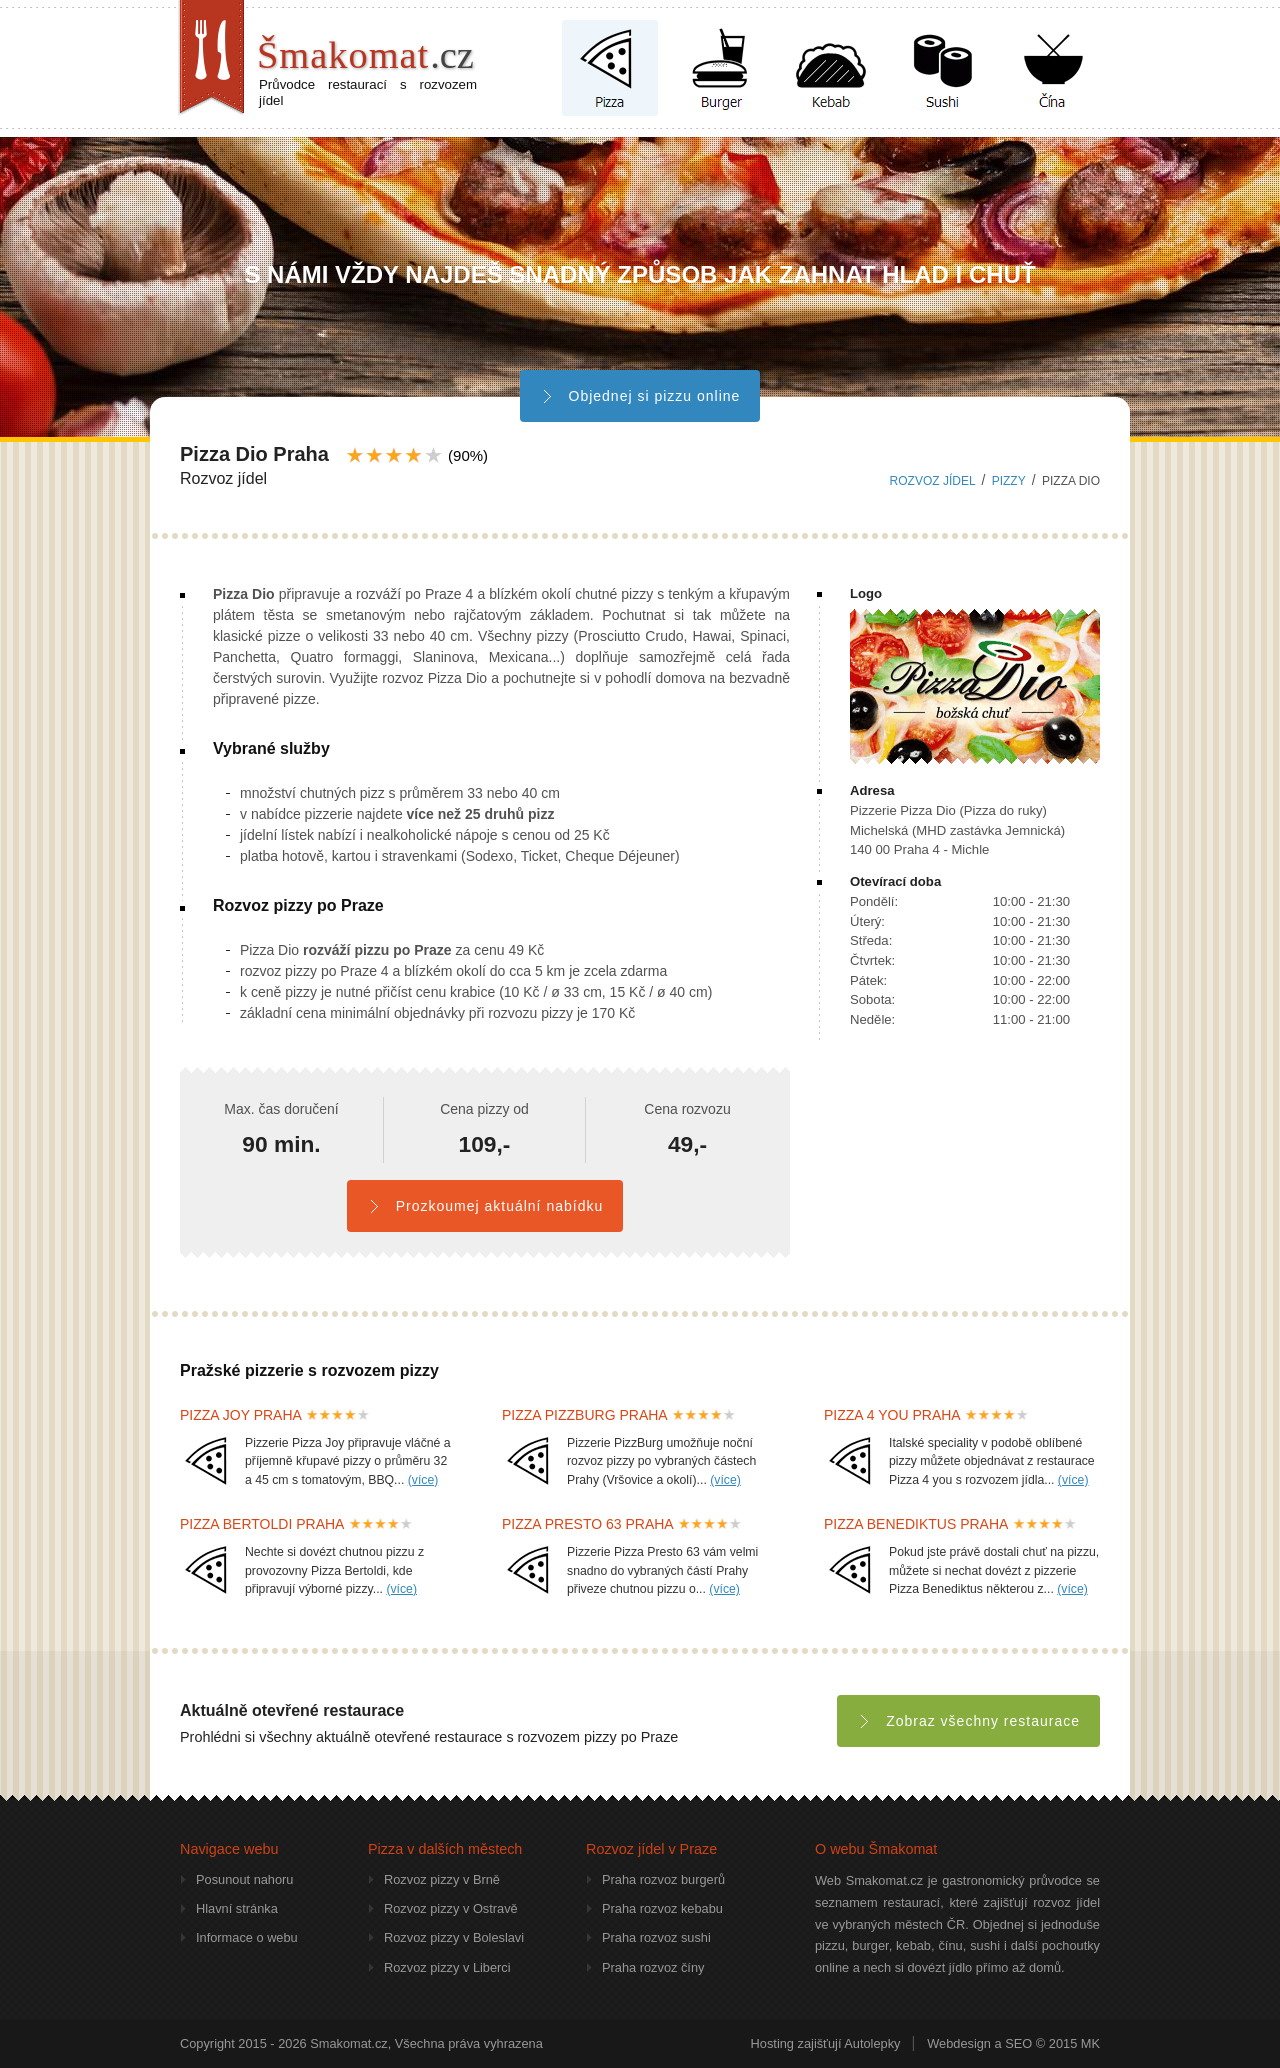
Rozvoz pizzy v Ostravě (451, 1908)
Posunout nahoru (244, 1879)
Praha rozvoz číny (653, 1967)
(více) (423, 1480)
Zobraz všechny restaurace (968, 1721)
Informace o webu (247, 1937)
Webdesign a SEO (979, 2043)
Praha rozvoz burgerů (663, 1879)
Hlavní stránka (237, 1908)
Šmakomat (365, 55)
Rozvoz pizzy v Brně (442, 1879)
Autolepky (872, 2043)
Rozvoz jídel (933, 481)
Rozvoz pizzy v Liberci (447, 1967)
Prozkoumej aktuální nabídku (485, 1206)
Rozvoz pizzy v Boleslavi (454, 1937)
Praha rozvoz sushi (656, 1937)
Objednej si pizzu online (640, 396)
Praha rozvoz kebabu (662, 1908)
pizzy (1009, 481)
